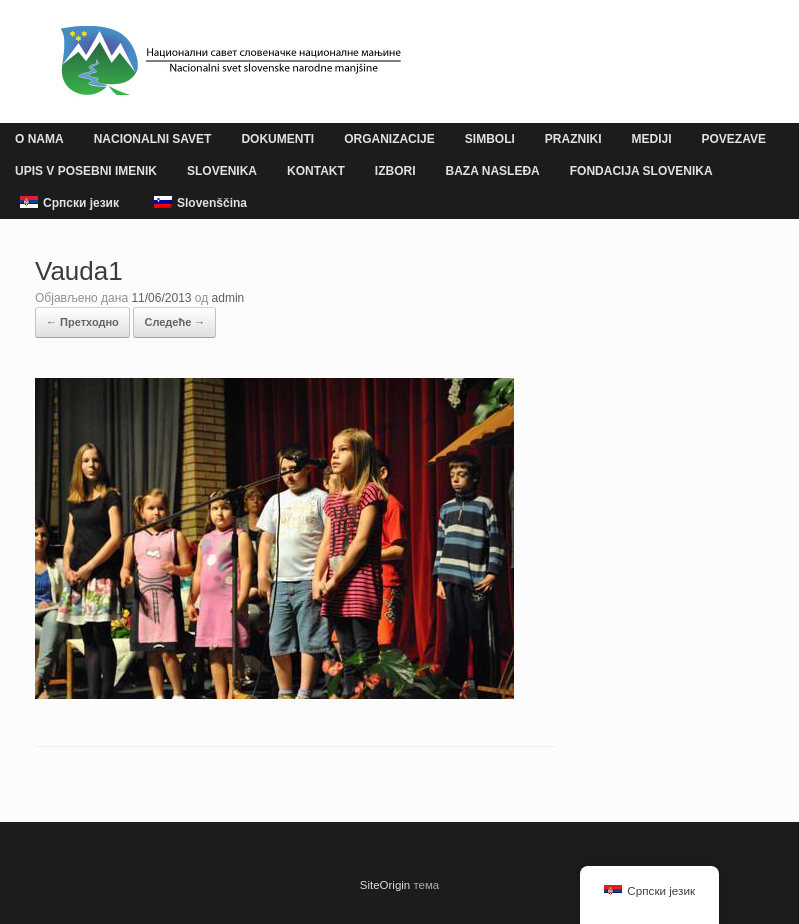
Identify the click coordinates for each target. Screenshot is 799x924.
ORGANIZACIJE (389, 139)
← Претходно (82, 322)
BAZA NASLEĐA (493, 171)
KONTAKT (316, 171)
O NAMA (39, 139)
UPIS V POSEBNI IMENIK (86, 171)
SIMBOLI (490, 139)
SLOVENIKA (222, 171)
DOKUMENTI (277, 139)
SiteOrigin (385, 885)
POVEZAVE (734, 139)
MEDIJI (651, 139)
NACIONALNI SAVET (153, 139)
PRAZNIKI (573, 139)
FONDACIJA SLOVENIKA (641, 171)
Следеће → (174, 322)
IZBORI (395, 171)
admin (228, 298)
